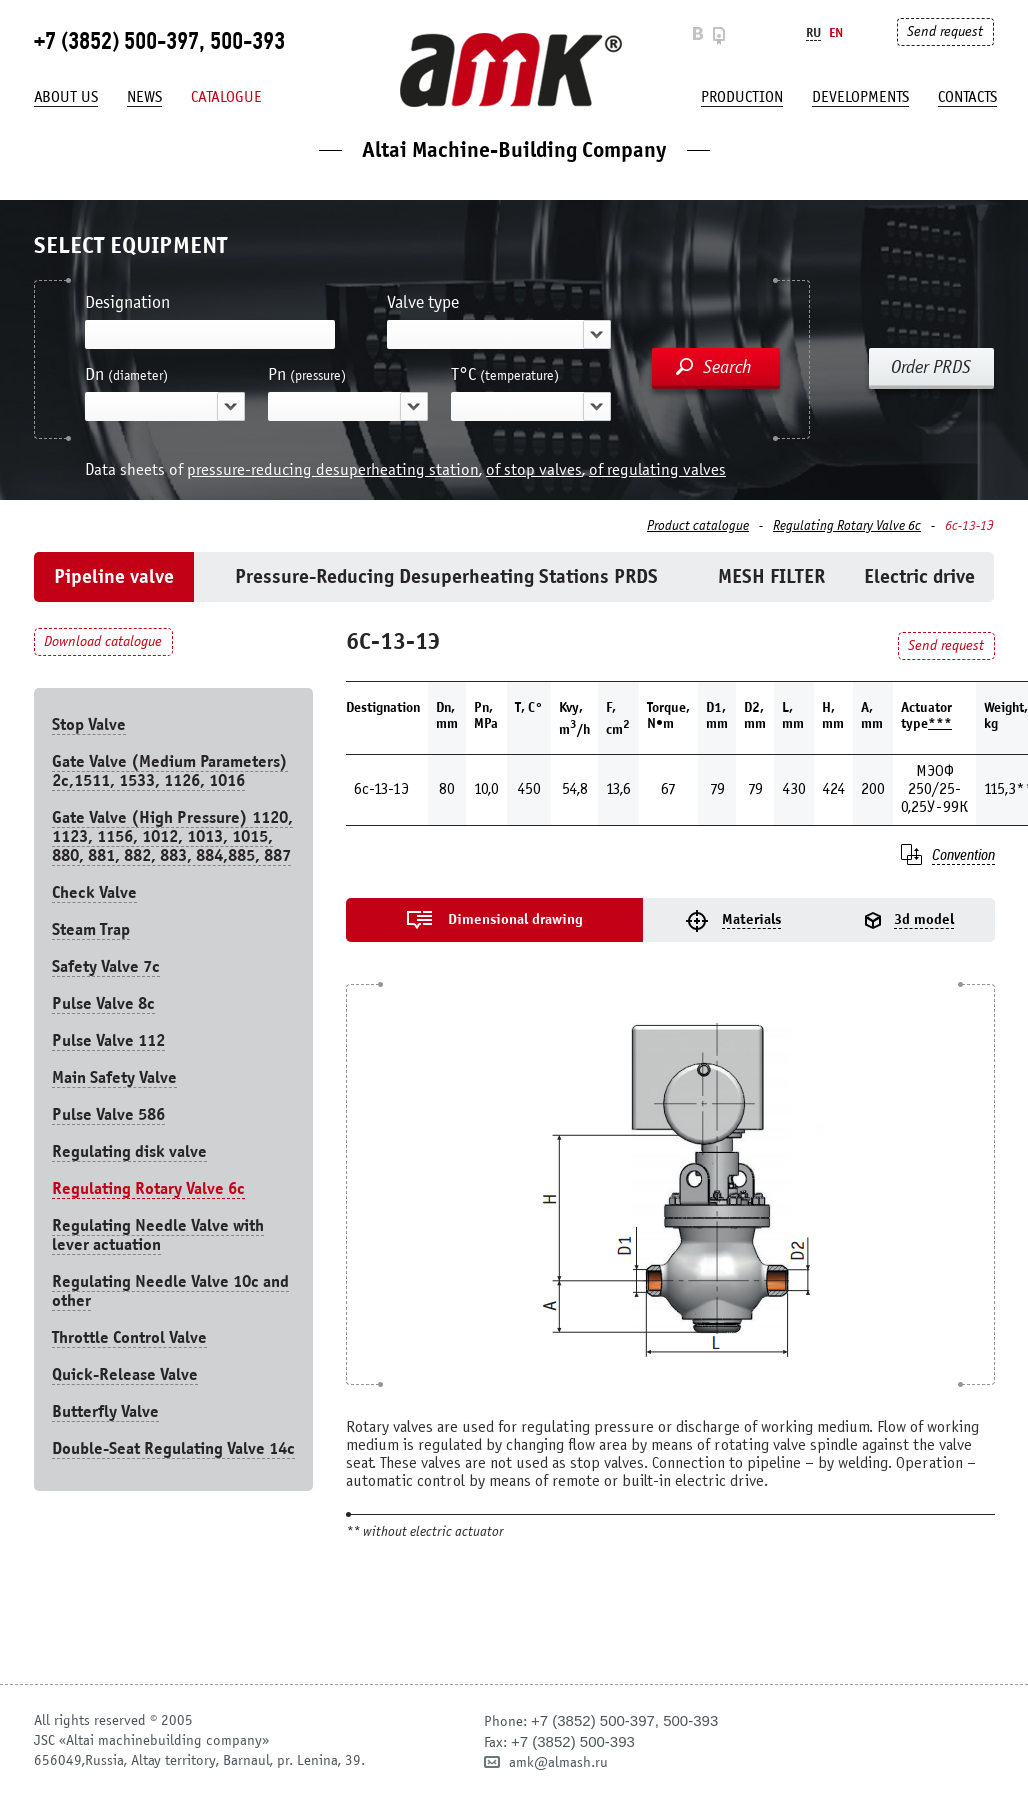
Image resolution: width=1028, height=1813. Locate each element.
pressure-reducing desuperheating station (333, 469)
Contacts (967, 97)
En (836, 32)
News (144, 97)
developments (860, 97)
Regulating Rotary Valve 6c (847, 526)
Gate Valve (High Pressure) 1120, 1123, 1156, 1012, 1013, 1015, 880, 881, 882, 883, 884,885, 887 (172, 836)
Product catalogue (698, 526)
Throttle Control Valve (129, 1337)
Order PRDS (931, 367)
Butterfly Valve (105, 1411)
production (742, 97)
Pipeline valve (114, 576)
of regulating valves (657, 469)
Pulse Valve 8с (103, 1003)
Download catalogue (103, 641)
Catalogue (226, 97)
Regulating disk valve (129, 1151)
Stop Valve (89, 724)
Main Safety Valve (114, 1077)
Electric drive (919, 576)
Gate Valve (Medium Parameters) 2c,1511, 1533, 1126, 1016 (170, 771)
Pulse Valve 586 (108, 1114)
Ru (813, 32)
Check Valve (94, 892)
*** (940, 723)
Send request (945, 31)
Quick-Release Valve (125, 1374)
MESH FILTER (771, 576)
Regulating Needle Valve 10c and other (170, 1291)
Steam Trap (91, 929)
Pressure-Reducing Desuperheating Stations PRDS (446, 576)
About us (66, 97)
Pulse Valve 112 (108, 1040)
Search (727, 367)
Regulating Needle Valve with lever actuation (158, 1235)
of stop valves (534, 469)
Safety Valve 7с (106, 966)
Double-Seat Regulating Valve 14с (173, 1448)
